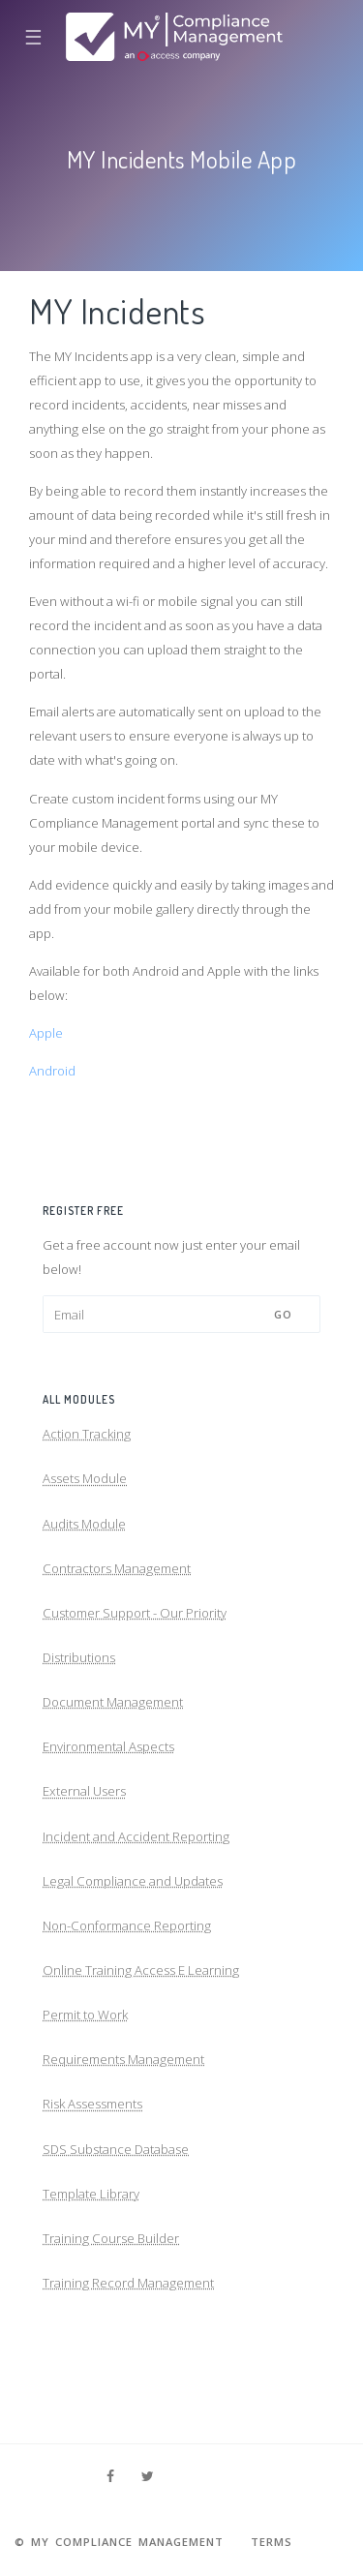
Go (283, 1314)
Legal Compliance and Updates (133, 1881)
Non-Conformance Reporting (127, 1925)
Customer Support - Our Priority (135, 1612)
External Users (84, 1791)
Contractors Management (117, 1568)
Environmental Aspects (108, 1746)
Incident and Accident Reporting (136, 1836)
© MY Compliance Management (119, 2541)
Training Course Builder (111, 2238)
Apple (46, 1033)
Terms (271, 2541)
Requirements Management (123, 2059)
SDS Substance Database (116, 2149)
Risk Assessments (92, 2103)
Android (52, 1070)
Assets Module (85, 1478)
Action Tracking (87, 1433)
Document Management (113, 1702)
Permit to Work (85, 2014)
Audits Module (84, 1523)
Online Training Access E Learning (141, 1970)
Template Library (91, 2193)
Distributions (79, 1657)
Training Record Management (128, 2282)
